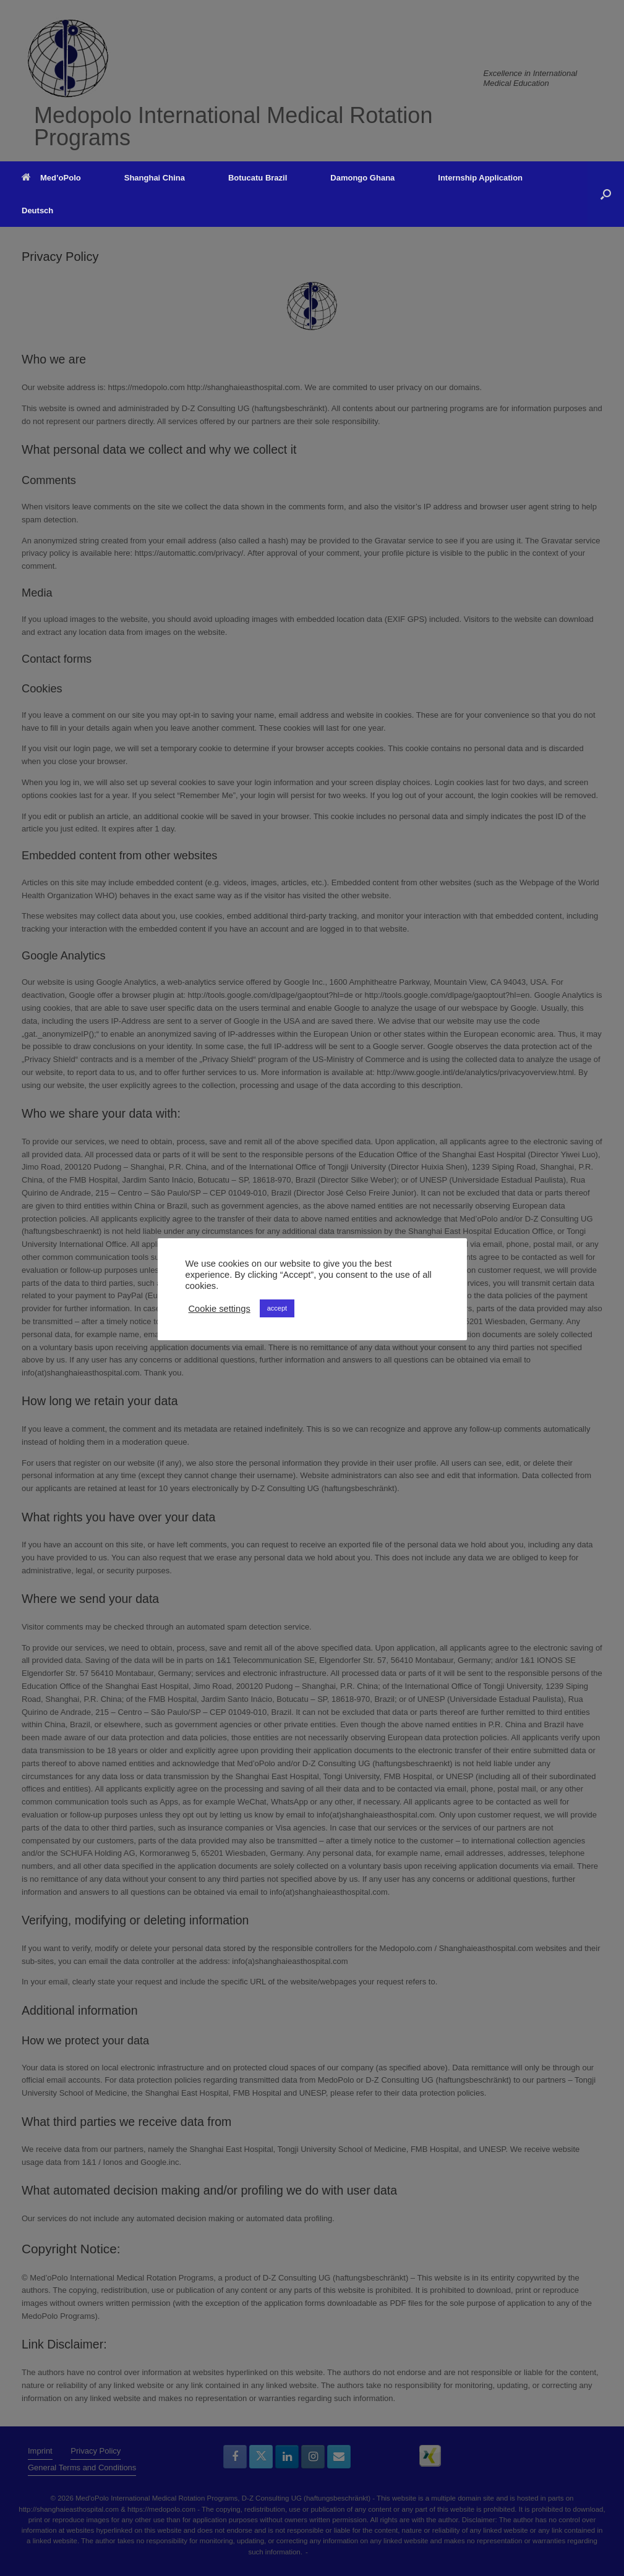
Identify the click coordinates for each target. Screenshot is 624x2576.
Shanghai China (154, 177)
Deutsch (37, 210)
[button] (606, 194)
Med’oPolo (51, 177)
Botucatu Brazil (257, 177)
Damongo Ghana (362, 177)
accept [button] (277, 1308)
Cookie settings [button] (219, 1309)
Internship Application (480, 177)
